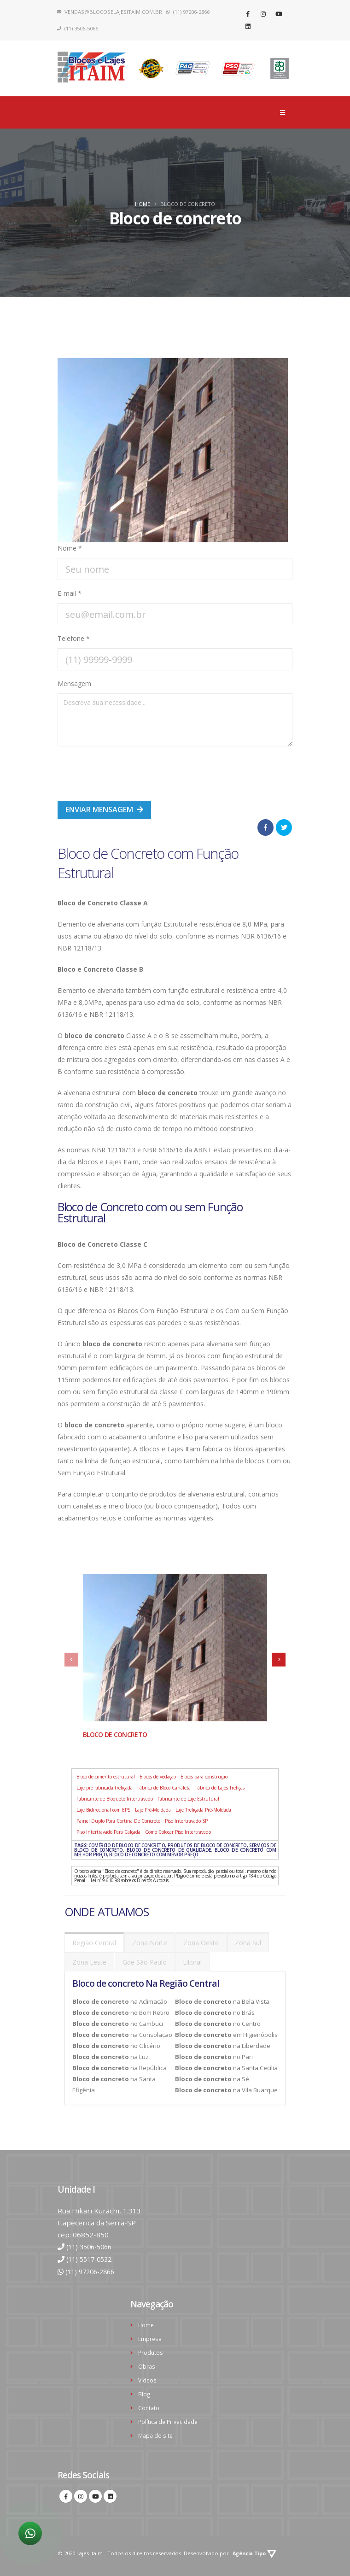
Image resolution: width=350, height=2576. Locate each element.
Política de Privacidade (168, 2417)
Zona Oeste (201, 1942)
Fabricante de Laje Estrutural (188, 1799)
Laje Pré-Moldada (153, 1810)
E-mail (70, 593)
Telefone (74, 638)
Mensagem (74, 683)
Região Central (94, 1942)
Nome (70, 548)
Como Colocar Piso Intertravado (178, 1832)
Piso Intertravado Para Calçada (108, 1832)
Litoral (192, 1962)
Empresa (150, 2337)
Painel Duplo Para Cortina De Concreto (118, 1821)
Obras (146, 2363)
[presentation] (128, 772)
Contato (149, 2403)
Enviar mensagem (104, 809)
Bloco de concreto (115, 1734)
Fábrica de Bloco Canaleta (164, 1787)
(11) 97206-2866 (92, 2270)
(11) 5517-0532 (91, 2258)
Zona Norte (149, 1942)
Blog (144, 2390)
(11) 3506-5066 (91, 2246)
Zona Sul (248, 1942)
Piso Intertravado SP (186, 1821)
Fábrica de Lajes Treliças (220, 1787)
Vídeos (148, 2377)
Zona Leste (89, 1962)
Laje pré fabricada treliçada (104, 1787)
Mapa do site (156, 2430)
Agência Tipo (256, 2547)
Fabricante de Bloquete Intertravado (114, 1799)
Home (142, 203)
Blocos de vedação (158, 1776)
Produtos (151, 2350)
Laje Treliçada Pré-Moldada (203, 1810)
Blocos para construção (204, 1776)
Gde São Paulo (144, 1962)
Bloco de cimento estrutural (105, 1776)
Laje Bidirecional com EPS (103, 1810)
